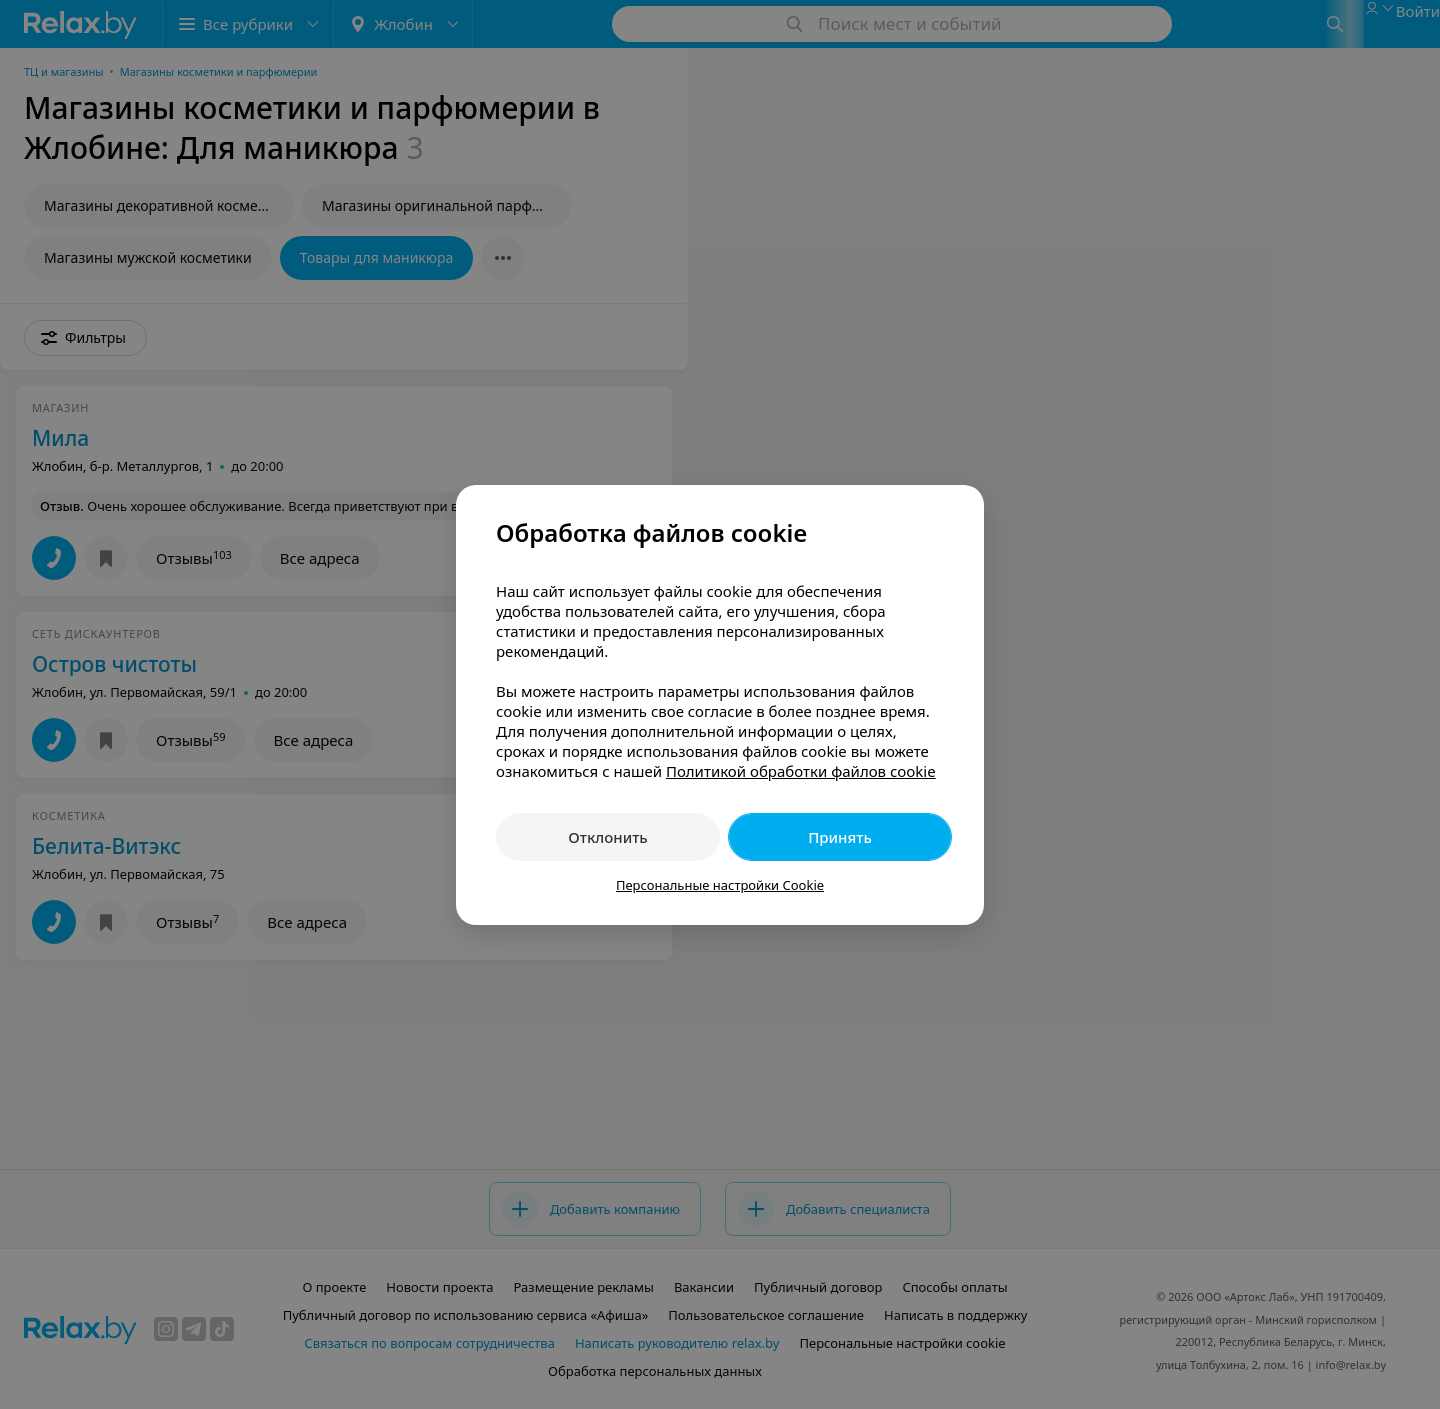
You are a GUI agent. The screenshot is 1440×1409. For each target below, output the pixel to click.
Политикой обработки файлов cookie (801, 771)
